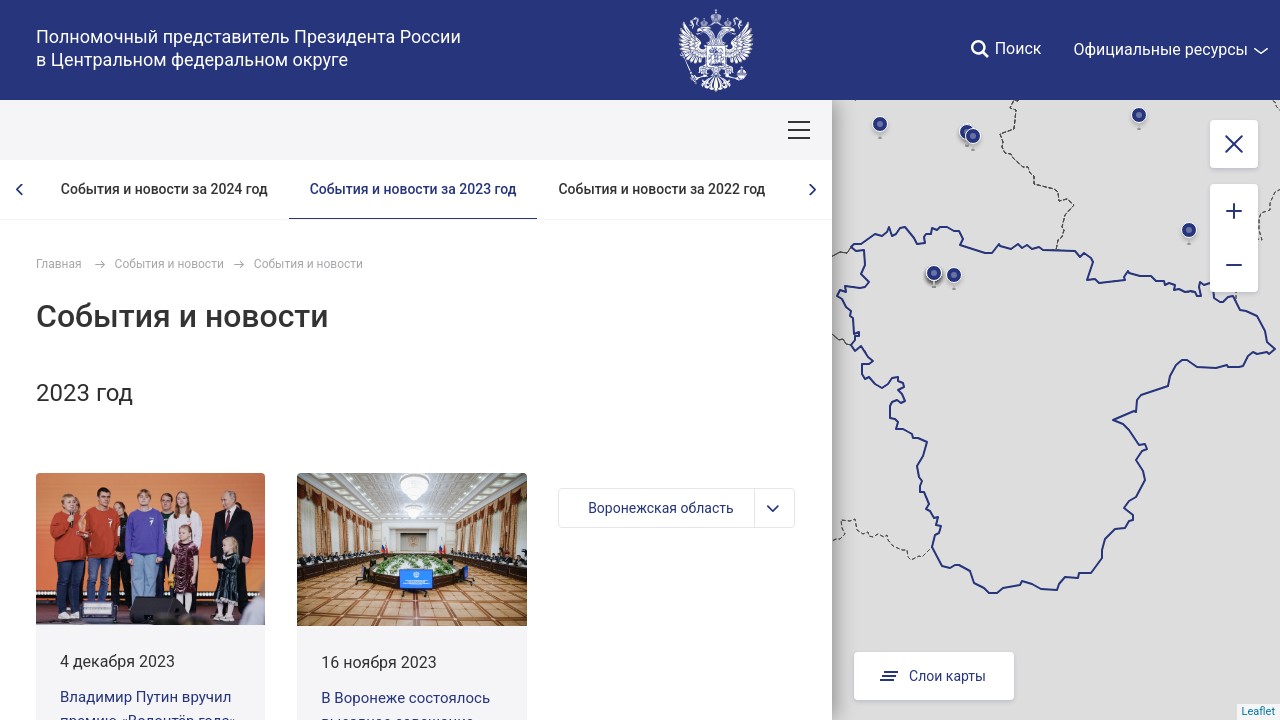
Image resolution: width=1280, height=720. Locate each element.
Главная (59, 264)
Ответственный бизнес (683, 130)
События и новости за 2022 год (661, 189)
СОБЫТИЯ (259, 130)
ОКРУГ (73, 130)
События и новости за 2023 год (413, 189)
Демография (534, 130)
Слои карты (934, 676)
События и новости (169, 264)
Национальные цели (391, 130)
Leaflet (1258, 711)
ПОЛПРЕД (160, 130)
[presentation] (20, 189)
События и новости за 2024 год (164, 189)
